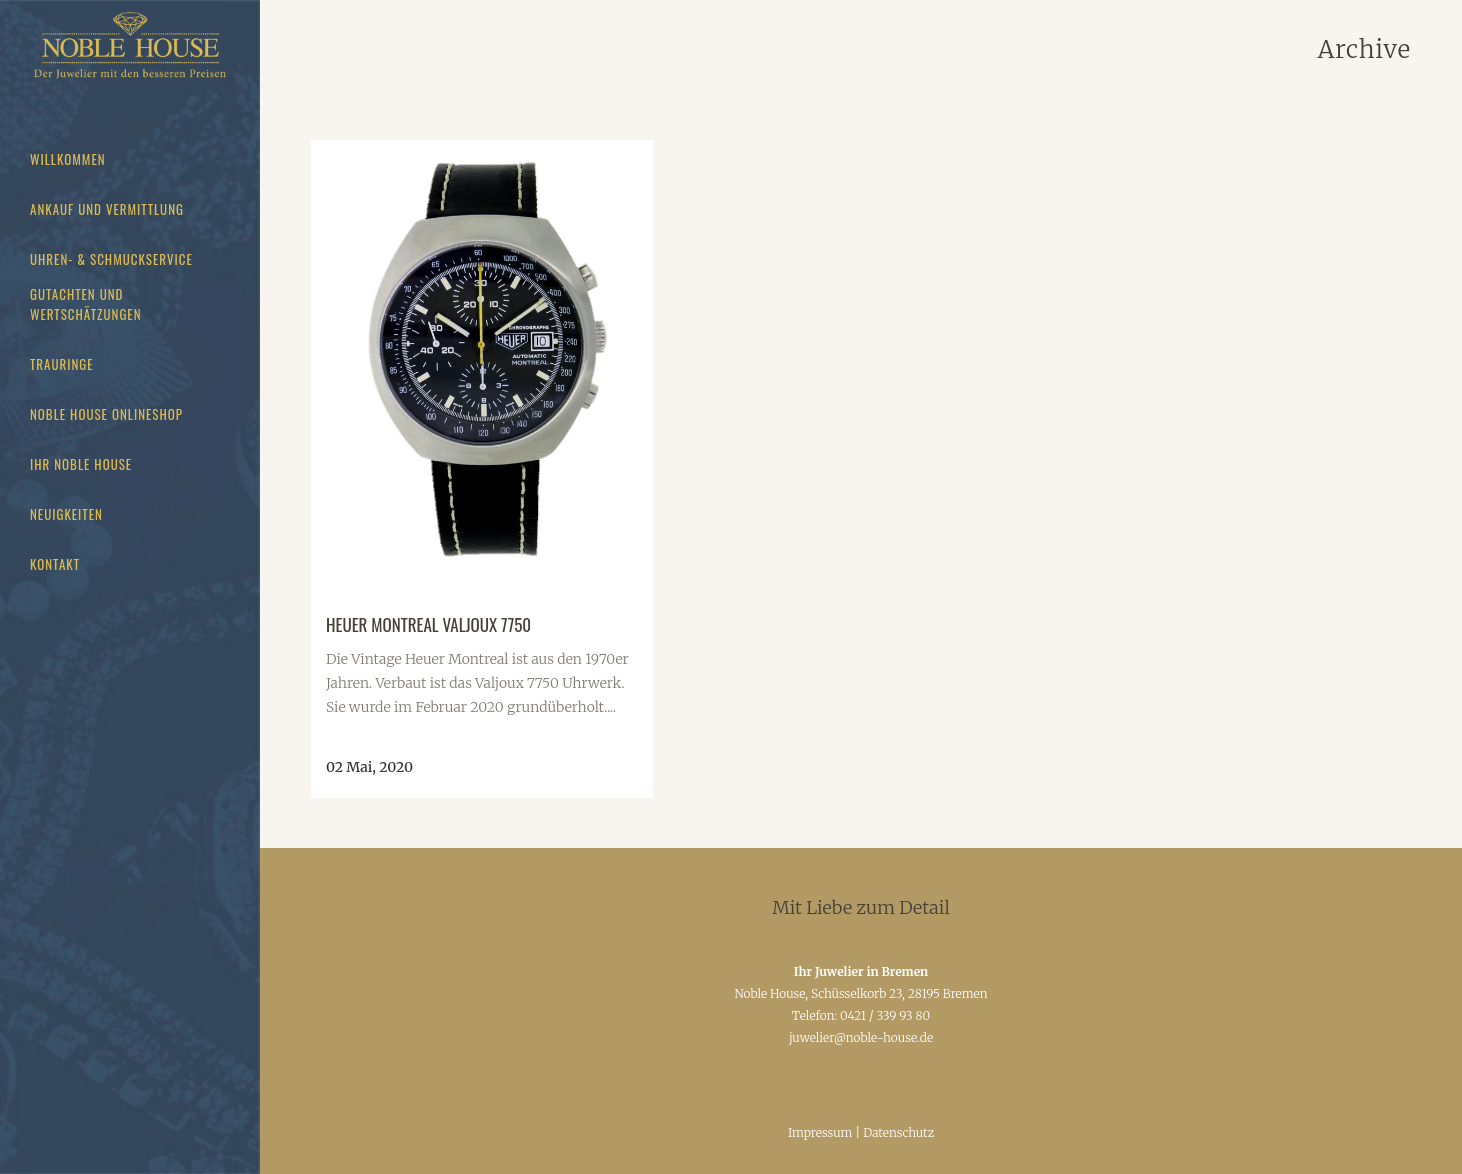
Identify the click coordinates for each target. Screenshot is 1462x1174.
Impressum (820, 1132)
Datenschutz (898, 1132)
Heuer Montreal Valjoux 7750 (428, 624)
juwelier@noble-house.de (861, 1037)
